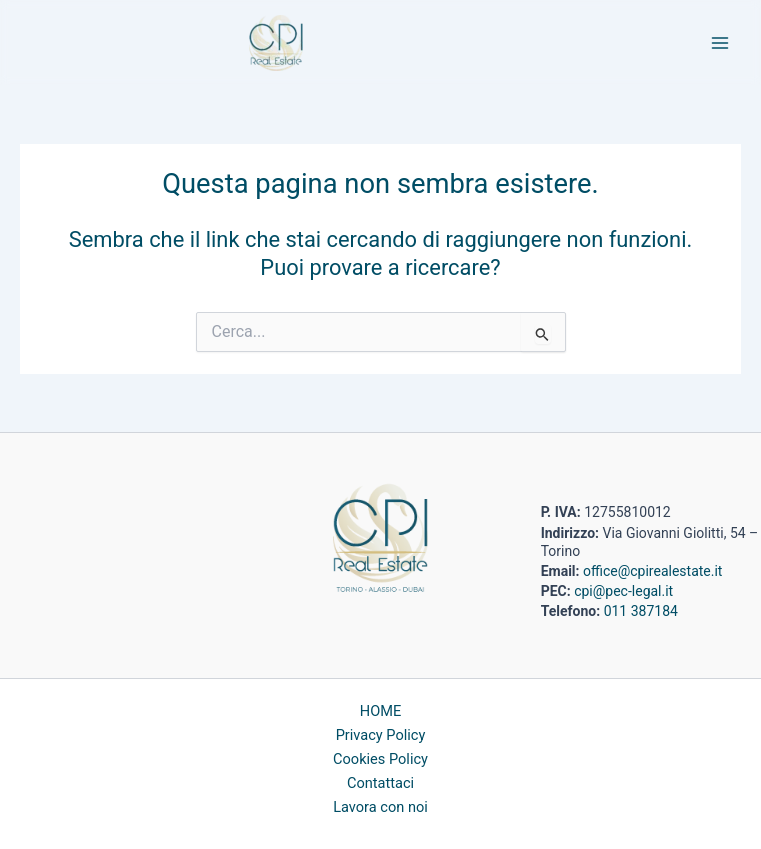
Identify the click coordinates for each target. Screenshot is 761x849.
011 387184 (641, 611)
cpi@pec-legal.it (623, 591)
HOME (380, 711)
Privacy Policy (381, 735)
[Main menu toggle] (720, 43)
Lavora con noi (380, 807)
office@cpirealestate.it (652, 571)
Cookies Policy (380, 759)
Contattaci (380, 783)
